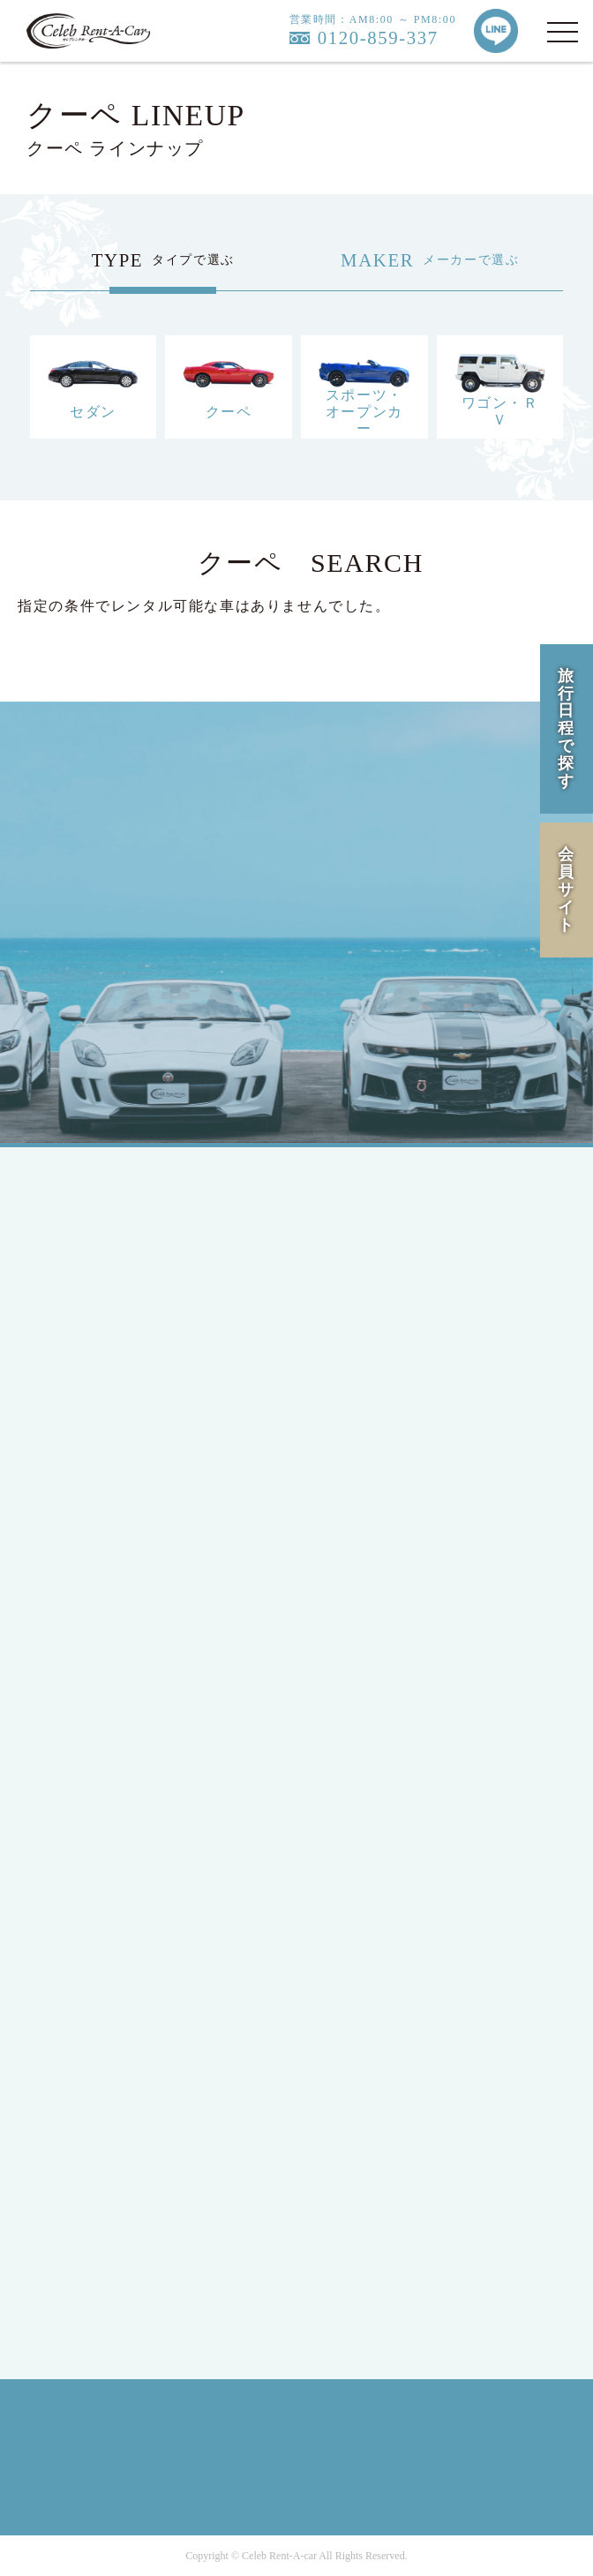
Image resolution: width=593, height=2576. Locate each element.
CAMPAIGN (108, 1900)
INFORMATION (120, 1995)
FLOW (90, 1932)
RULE (89, 2238)
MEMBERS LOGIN (130, 1424)
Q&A (85, 2027)
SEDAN (94, 1499)
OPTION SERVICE (129, 1964)
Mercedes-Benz (118, 1667)
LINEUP (96, 1837)
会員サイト (566, 889)
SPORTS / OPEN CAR (139, 1562)
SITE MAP (103, 2270)
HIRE (87, 1868)
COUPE (93, 1530)
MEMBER (100, 1393)
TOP (83, 1213)
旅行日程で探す (566, 728)
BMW (87, 1731)
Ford (84, 1699)
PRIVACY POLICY (130, 2206)
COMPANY (105, 2132)
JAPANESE (105, 1288)
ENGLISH (101, 1319)
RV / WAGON (112, 1594)
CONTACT (103, 2059)
